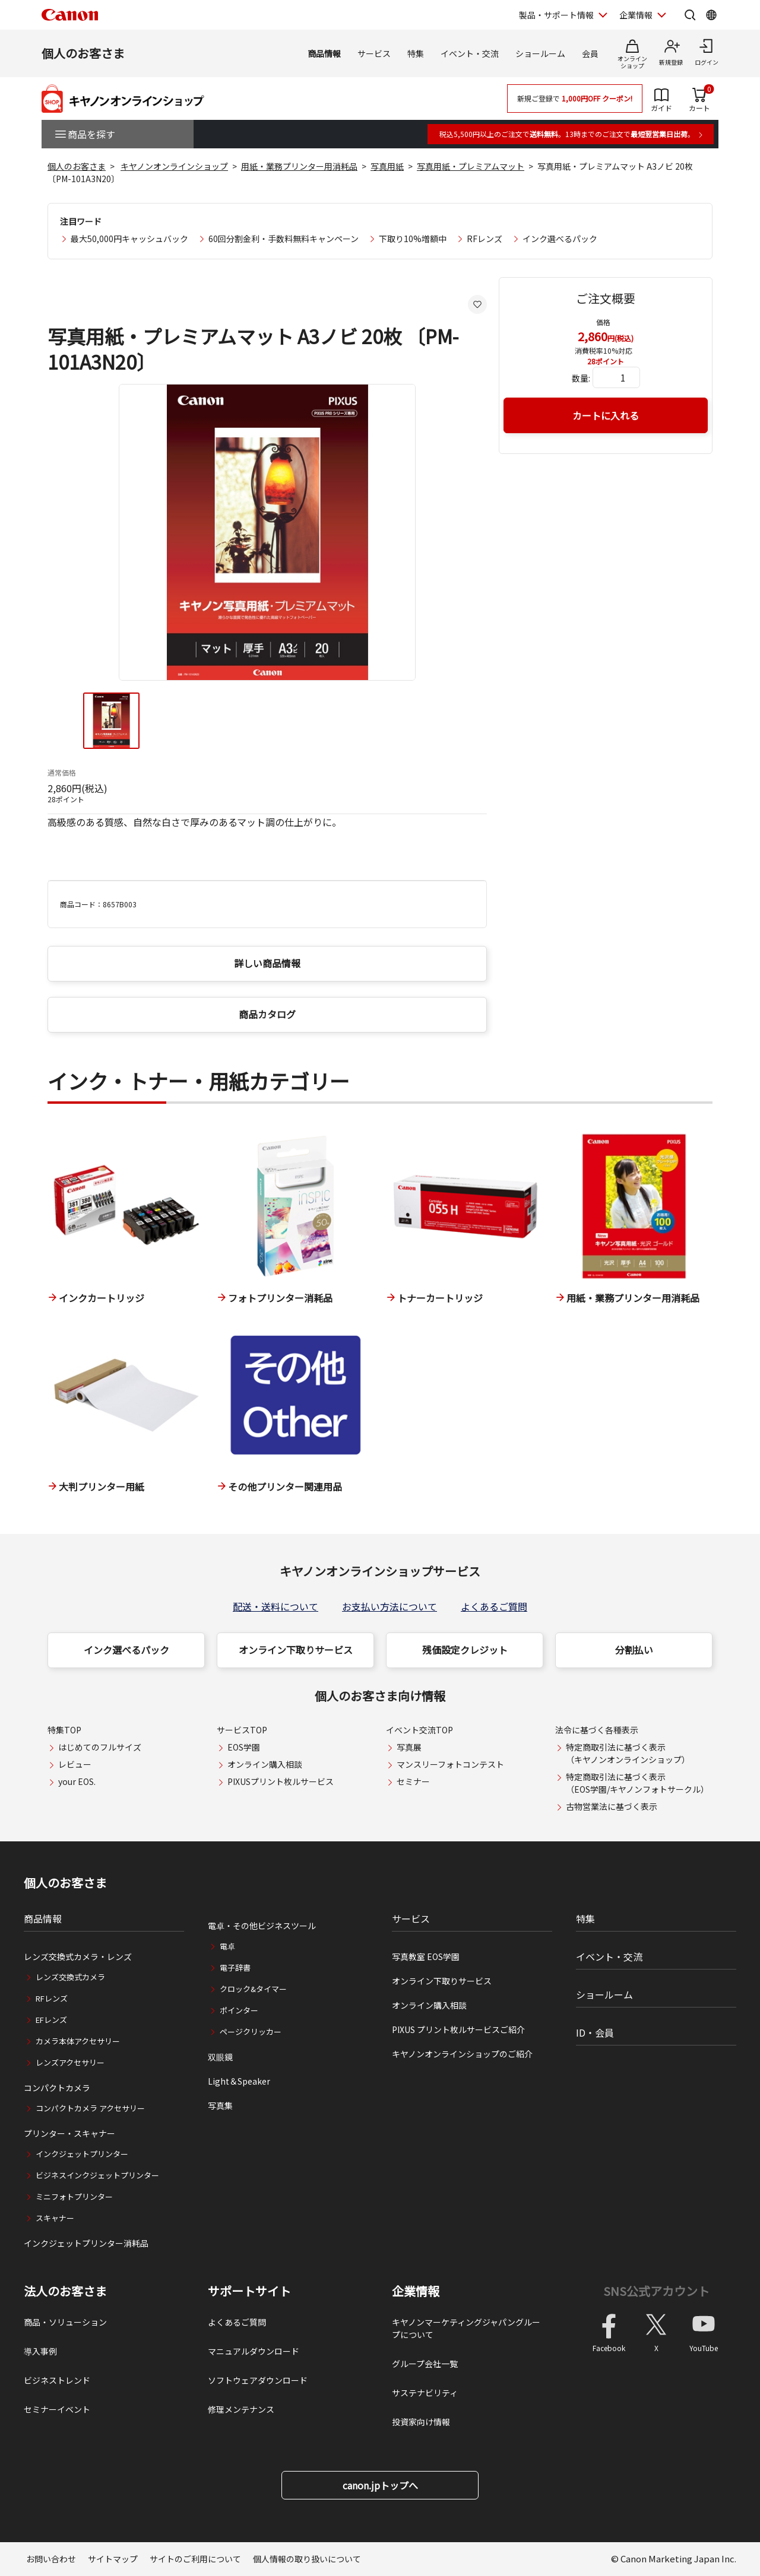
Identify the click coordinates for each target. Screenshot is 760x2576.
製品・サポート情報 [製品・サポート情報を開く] (556, 15)
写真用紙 (387, 166)
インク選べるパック (559, 238)
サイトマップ (113, 2559)
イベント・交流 (470, 53)
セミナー (413, 1781)
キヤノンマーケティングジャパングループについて (466, 2328)
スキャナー (55, 2218)
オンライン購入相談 (264, 1764)
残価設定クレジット (465, 1650)
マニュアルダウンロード (253, 2351)
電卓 (227, 1946)
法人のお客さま (65, 2291)
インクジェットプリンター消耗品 (86, 2243)
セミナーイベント (57, 2409)
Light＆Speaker (239, 2081)
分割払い (634, 1650)
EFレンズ (51, 2019)
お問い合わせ (51, 2559)
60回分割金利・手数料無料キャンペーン (283, 238)
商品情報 (324, 53)
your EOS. (77, 1781)
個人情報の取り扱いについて (307, 2559)
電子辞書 (235, 1967)
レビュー (74, 1764)
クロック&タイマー (253, 1988)
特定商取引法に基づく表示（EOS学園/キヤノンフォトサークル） (637, 1783)
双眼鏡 (220, 2057)
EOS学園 (243, 1747)
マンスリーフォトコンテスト (450, 1764)
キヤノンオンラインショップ (174, 166)
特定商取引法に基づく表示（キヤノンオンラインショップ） (628, 1753)
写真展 (409, 1747)
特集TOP (64, 1730)
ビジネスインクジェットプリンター (97, 2175)
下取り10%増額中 (412, 238)
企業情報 (415, 2291)
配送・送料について (275, 1606)
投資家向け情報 (421, 2422)
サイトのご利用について (195, 2559)
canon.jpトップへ (380, 2485)
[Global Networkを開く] (711, 15)
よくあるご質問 (494, 1606)
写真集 (220, 2105)
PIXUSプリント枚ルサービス (280, 1781)
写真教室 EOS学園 (426, 1956)
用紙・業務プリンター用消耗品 (299, 166)
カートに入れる (605, 415)
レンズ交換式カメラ (70, 1977)
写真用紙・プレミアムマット (470, 166)
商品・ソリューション (65, 2322)
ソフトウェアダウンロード (258, 2380)
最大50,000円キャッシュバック (129, 238)
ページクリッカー (250, 2031)
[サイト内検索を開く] (690, 15)
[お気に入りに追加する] (477, 304)
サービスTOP (242, 1730)
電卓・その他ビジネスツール (262, 1926)
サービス (374, 53)
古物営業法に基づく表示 (611, 1806)
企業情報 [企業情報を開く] (636, 15)
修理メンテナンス (241, 2409)
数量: (581, 378)
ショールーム (540, 53)
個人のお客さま (83, 53)
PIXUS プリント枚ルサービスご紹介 (458, 2029)
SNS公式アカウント (656, 2290)
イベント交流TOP (419, 1730)
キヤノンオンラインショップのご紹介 (462, 2054)
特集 (415, 53)
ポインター (239, 2010)
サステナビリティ (425, 2393)
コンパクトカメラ (57, 2088)
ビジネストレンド (57, 2380)
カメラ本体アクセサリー (78, 2041)
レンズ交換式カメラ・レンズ (78, 1956)
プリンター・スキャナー (69, 2133)
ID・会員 (595, 2032)
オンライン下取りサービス (296, 1650)
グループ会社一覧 (425, 2363)
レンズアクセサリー (70, 2062)
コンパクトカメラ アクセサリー (90, 2108)
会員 (590, 53)
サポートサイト (249, 2291)
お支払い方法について (389, 1606)
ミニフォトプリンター (74, 2196)
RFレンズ (484, 238)
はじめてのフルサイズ (99, 1747)
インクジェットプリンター (82, 2153)
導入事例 (40, 2351)
